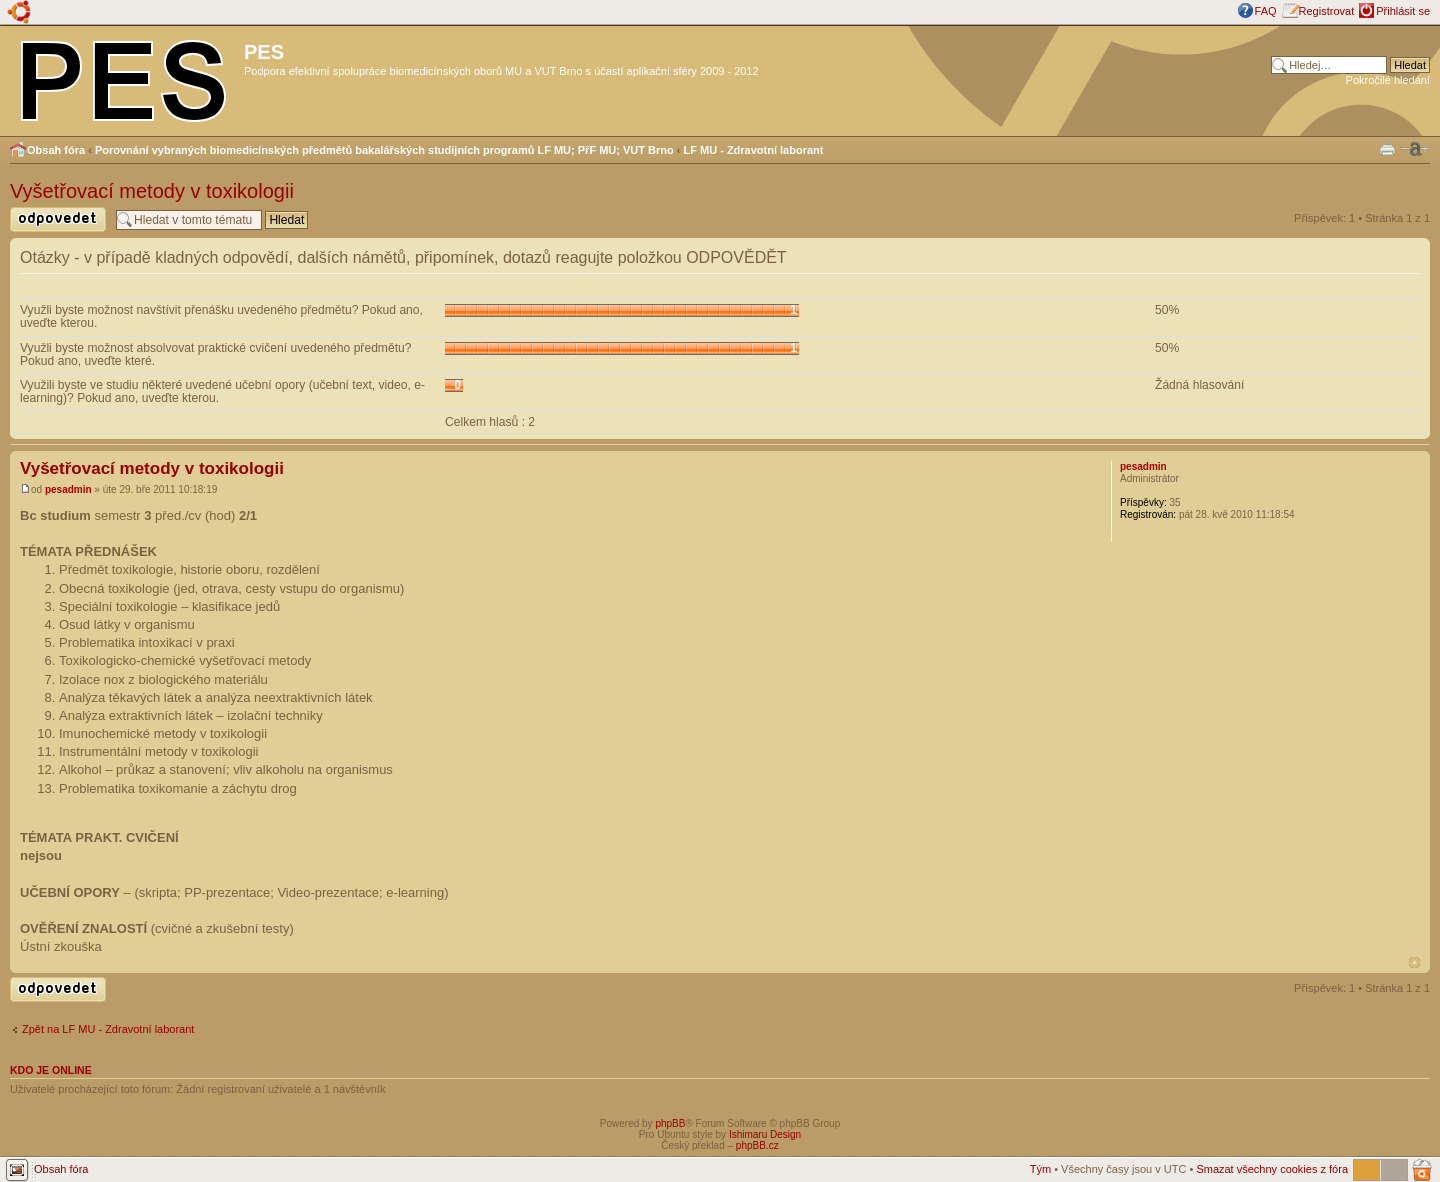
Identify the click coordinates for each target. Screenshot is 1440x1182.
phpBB (670, 1123)
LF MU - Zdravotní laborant (754, 150)
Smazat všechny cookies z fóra (1272, 1169)
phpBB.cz (757, 1145)
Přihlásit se (1403, 11)
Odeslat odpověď (58, 219)
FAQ (1266, 11)
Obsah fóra (56, 150)
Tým (1040, 1169)
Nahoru (1414, 962)
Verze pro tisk (1387, 147)
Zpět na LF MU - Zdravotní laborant (108, 1029)
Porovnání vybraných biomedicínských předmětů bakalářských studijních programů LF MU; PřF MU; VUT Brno (384, 150)
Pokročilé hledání (1388, 80)
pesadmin (68, 489)
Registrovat (1327, 11)
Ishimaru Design (765, 1134)
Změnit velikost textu (1415, 149)
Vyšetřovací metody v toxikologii (152, 191)
